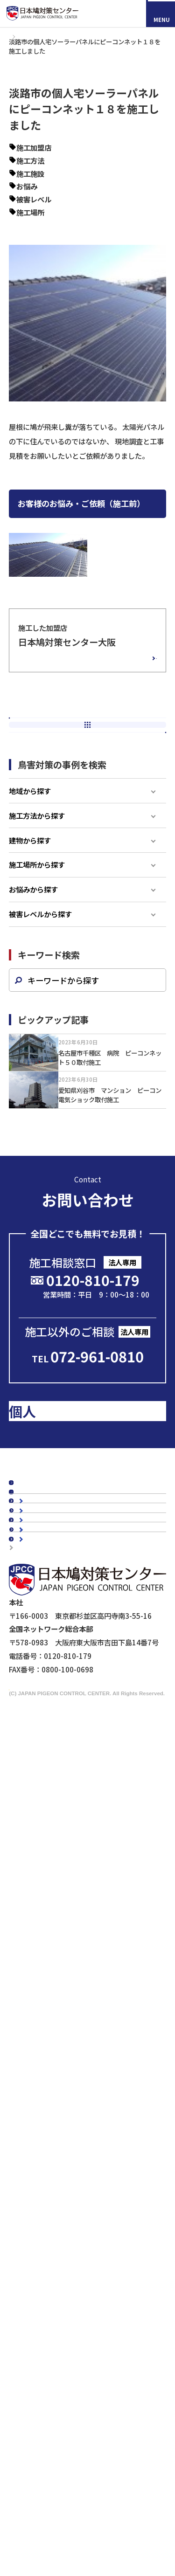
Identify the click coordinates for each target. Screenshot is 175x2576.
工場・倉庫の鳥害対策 (63, 1927)
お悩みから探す (33, 963)
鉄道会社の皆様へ (56, 2258)
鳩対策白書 (35, 1697)
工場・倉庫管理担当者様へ (70, 2217)
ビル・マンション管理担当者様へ (80, 2203)
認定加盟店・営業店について (63, 1782)
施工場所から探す (37, 938)
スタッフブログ (42, 1652)
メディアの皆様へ (40, 2280)
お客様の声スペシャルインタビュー (73, 1752)
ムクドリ (42, 2019)
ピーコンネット (76, 170)
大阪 (66, 157)
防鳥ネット (45, 2070)
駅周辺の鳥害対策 (56, 1954)
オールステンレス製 (59, 2084)
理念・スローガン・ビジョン (73, 1849)
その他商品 (45, 2166)
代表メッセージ (52, 1835)
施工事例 (36, 41)
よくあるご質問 (42, 1797)
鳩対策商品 (35, 2056)
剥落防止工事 (49, 2231)
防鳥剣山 (42, 2098)
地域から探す (30, 864)
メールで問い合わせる (89, 1424)
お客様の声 (35, 1737)
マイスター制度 (37, 2315)
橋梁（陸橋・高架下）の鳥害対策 (80, 1968)
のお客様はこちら (91, 1549)
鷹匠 (35, 2153)
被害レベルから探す (40, 987)
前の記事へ (87, 747)
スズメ (38, 2033)
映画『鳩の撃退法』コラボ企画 (58, 2303)
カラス (38, 2006)
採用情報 (56, 2502)
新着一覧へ (91, 772)
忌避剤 (38, 2139)
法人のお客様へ (42, 2189)
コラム (28, 1637)
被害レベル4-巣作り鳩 (94, 208)
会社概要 (32, 1821)
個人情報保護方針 (40, 2328)
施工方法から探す (37, 889)
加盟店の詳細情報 (114, 671)
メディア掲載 (38, 1683)
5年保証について (54, 1876)
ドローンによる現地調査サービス (61, 2292)
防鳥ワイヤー (49, 2125)
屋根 (59, 221)
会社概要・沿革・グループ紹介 (76, 1863)
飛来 (52, 196)
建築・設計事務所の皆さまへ (73, 2244)
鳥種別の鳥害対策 (46, 1766)
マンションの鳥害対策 (63, 1941)
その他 (62, 183)
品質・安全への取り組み (66, 1890)
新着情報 (32, 1667)
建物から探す (30, 913)
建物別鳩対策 (39, 1913)
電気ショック (49, 2111)
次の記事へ (87, 795)
